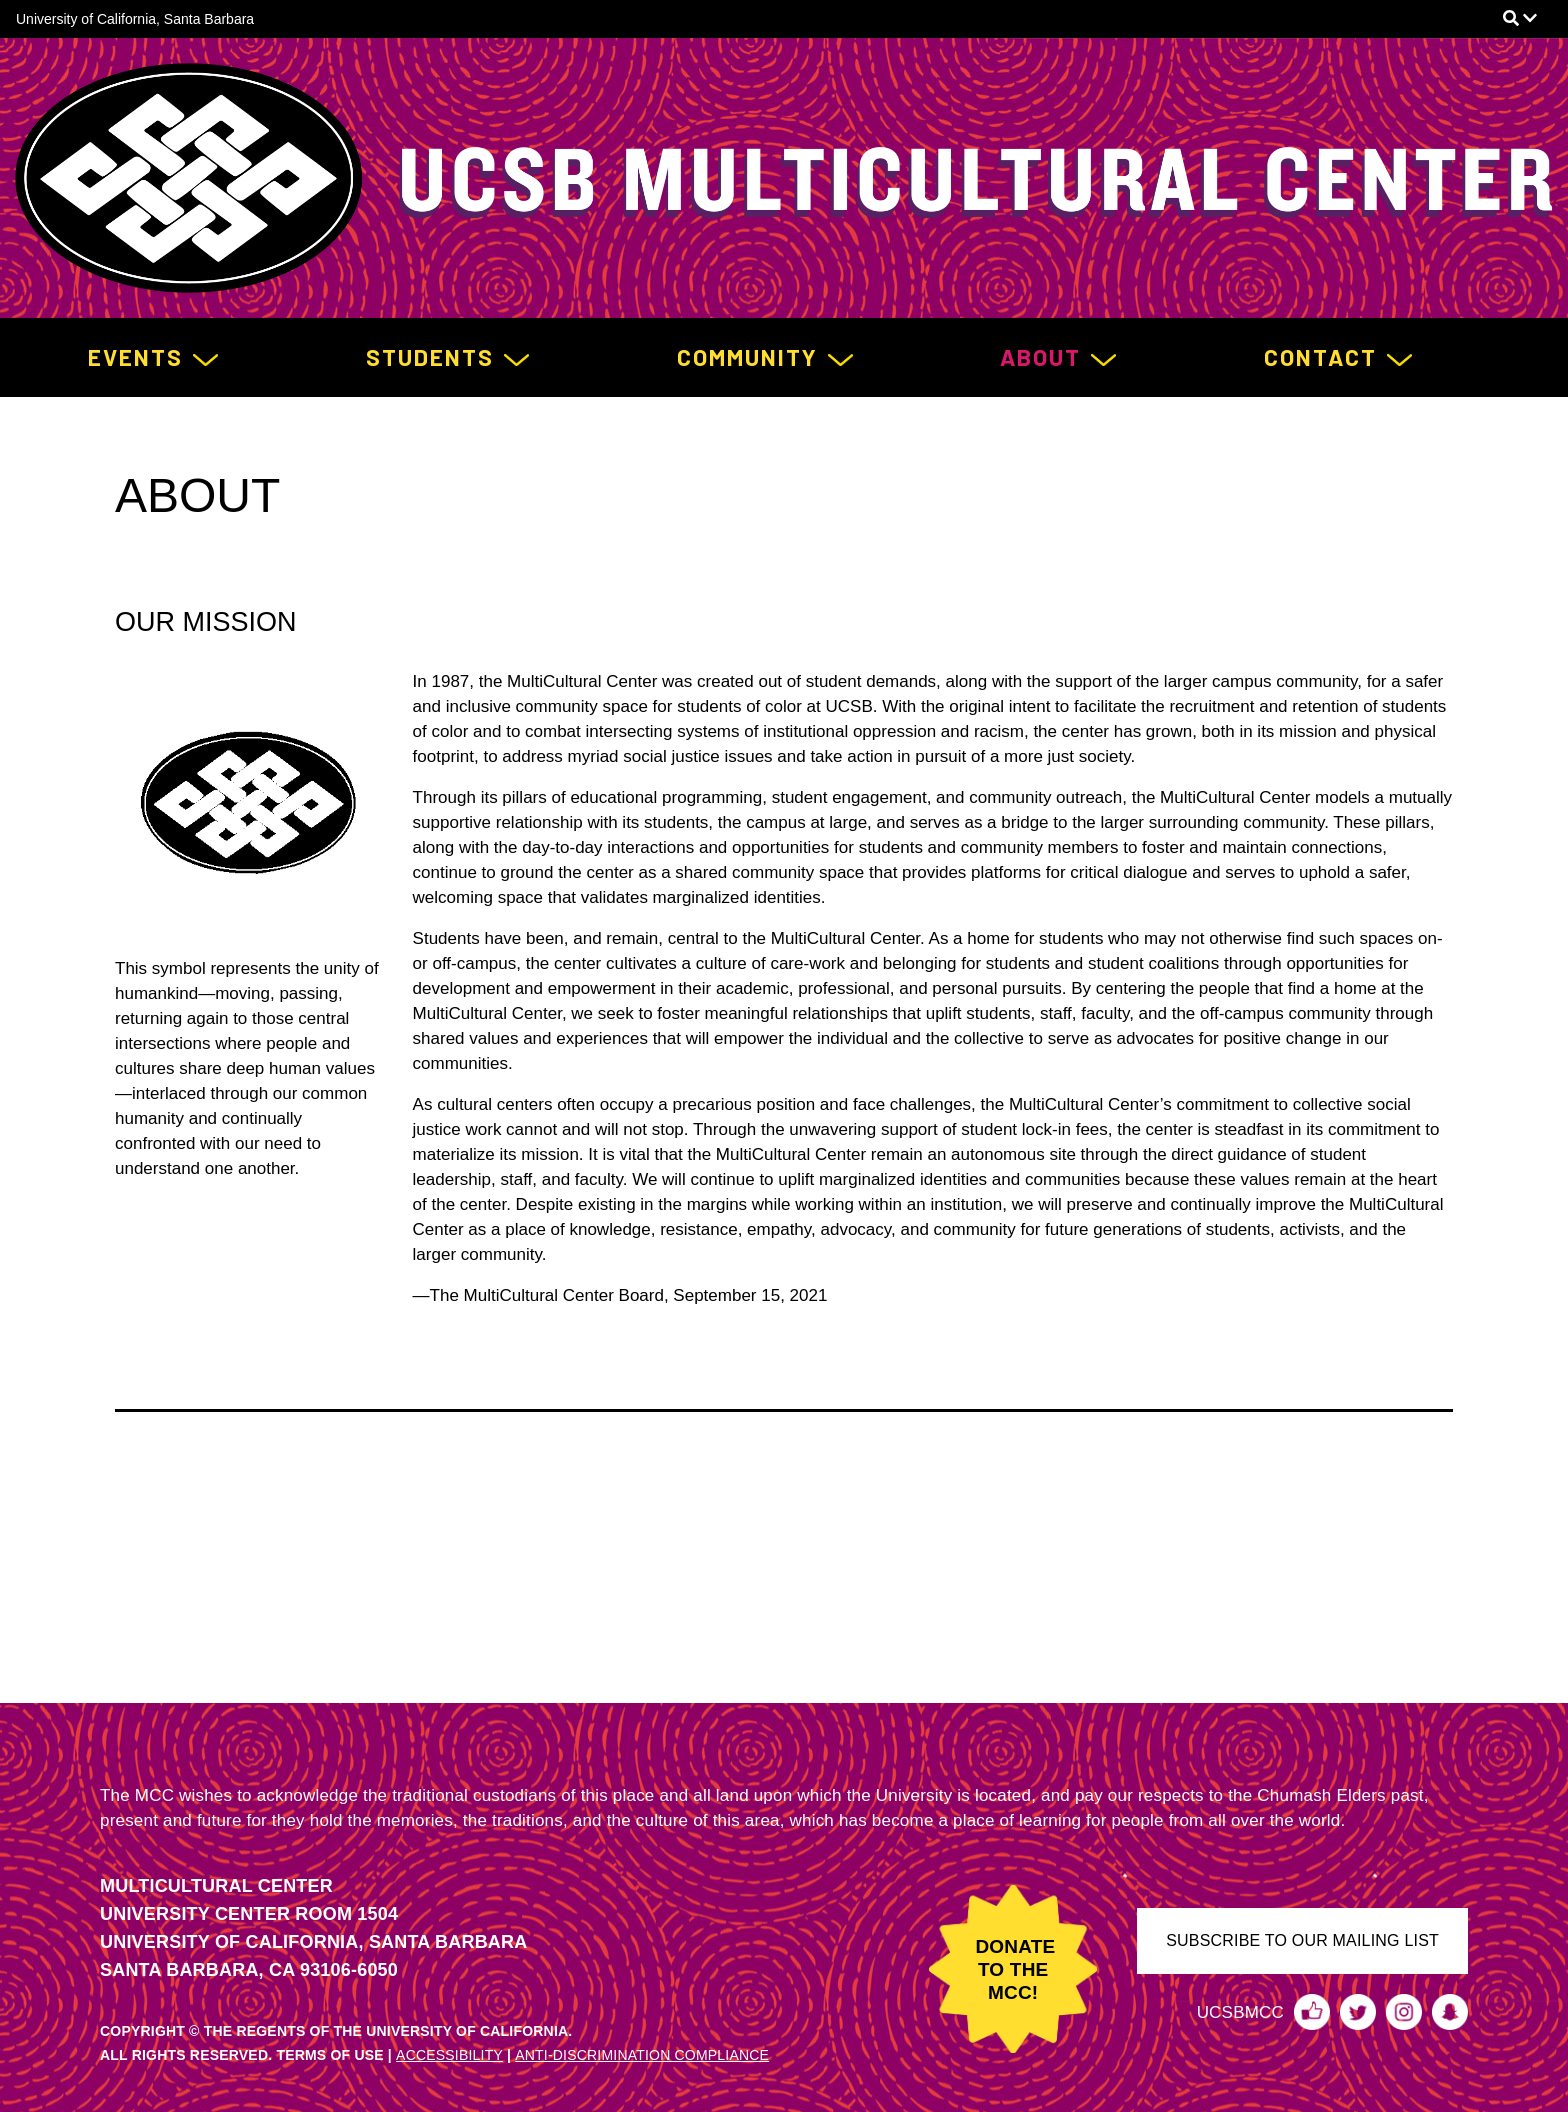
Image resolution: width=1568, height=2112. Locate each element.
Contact (1320, 357)
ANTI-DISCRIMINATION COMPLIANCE (642, 2055)
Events (135, 357)
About (1040, 357)
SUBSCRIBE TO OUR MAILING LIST (1302, 1940)
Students (430, 357)
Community (747, 357)
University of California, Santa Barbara (135, 19)
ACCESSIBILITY (449, 2055)
